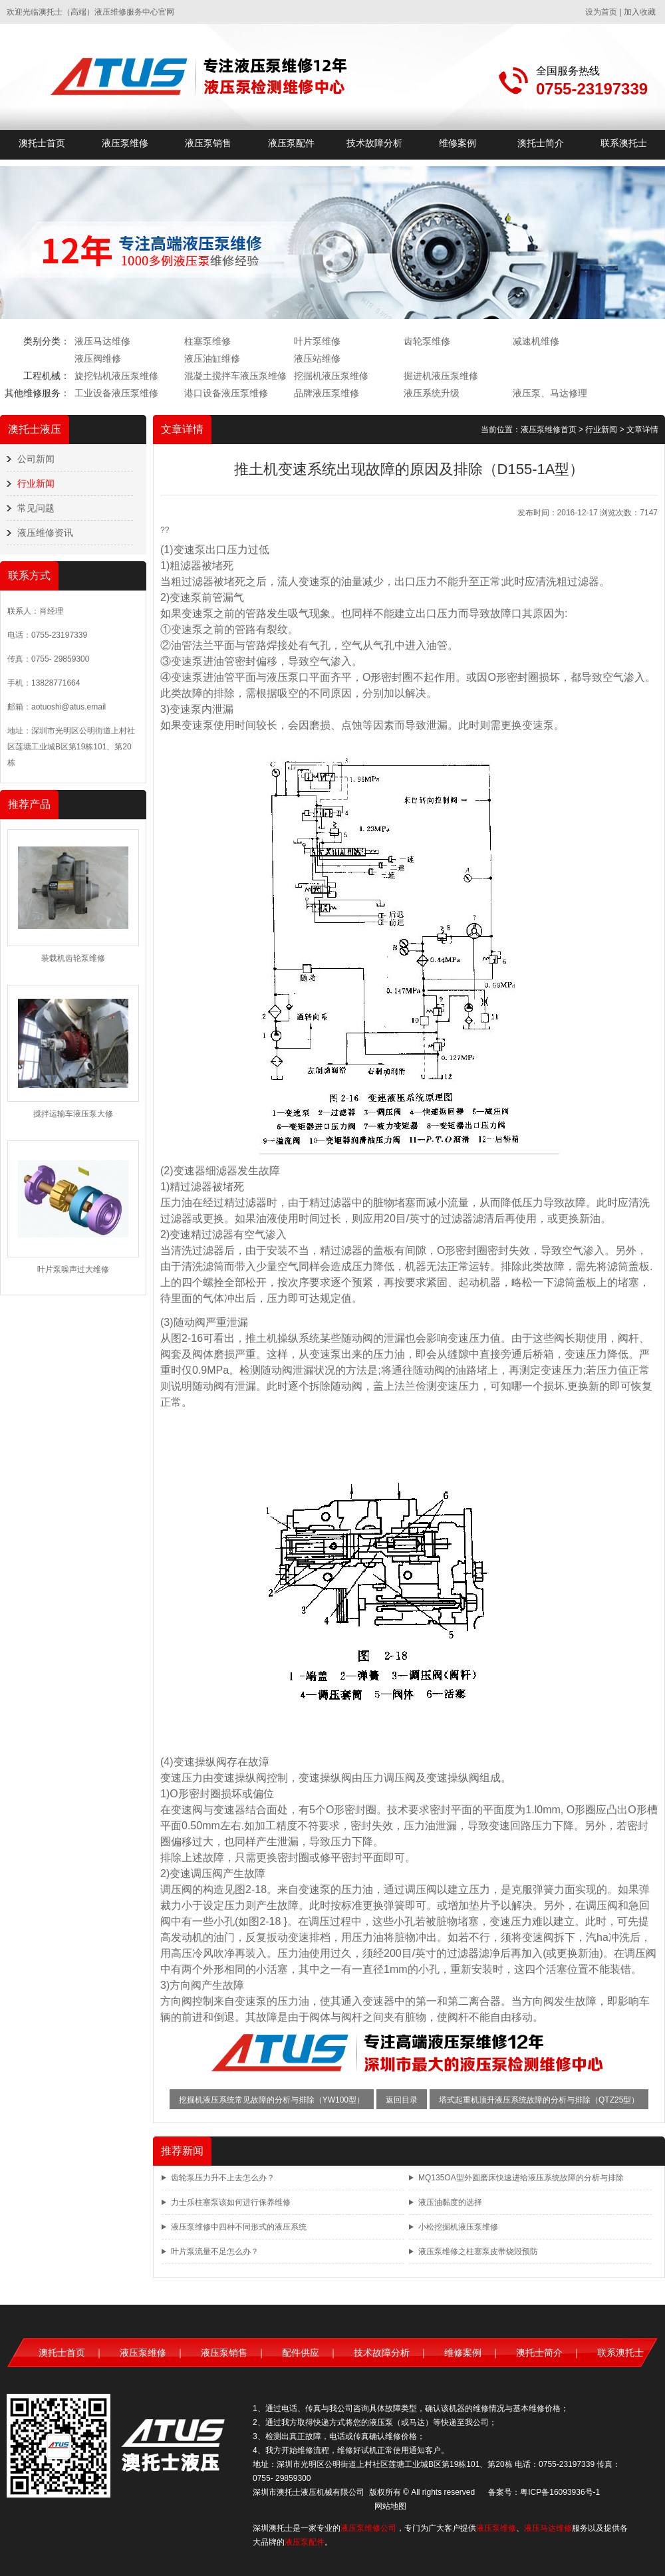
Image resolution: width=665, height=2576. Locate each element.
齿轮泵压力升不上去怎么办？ (223, 2177)
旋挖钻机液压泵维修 (116, 375)
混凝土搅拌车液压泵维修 (235, 375)
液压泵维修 (125, 143)
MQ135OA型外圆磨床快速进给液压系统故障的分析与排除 (521, 2177)
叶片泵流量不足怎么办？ (215, 2251)
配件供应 (300, 2352)
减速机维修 (536, 341)
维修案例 (457, 143)
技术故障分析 (374, 143)
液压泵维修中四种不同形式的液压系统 (239, 2227)
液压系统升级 (432, 393)
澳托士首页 (42, 143)
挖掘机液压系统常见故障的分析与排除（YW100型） (271, 2100)
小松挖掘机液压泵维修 (458, 2227)
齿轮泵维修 (427, 341)
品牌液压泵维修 (326, 393)
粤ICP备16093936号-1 (560, 2492)
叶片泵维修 (317, 341)
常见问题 (36, 508)
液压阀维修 (97, 358)
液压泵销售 (208, 143)
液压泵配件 (291, 143)
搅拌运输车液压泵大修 (73, 1113)
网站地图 (390, 2506)
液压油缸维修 (212, 358)
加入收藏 (640, 12)
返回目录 (402, 2100)
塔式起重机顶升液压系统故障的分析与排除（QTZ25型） (539, 2100)
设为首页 (601, 12)
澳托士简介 (540, 143)
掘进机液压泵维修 (441, 375)
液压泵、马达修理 (550, 393)
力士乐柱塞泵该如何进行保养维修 (231, 2202)
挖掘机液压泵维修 (331, 375)
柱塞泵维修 (207, 341)
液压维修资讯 (45, 532)
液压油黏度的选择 (450, 2202)
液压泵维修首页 (549, 429)
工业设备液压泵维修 (116, 393)
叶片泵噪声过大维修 (73, 1269)
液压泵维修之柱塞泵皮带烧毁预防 (478, 2251)
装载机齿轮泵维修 (73, 958)
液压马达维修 (102, 341)
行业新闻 (36, 483)
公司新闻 (36, 458)
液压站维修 (317, 358)
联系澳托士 (623, 143)
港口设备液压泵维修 (226, 393)
